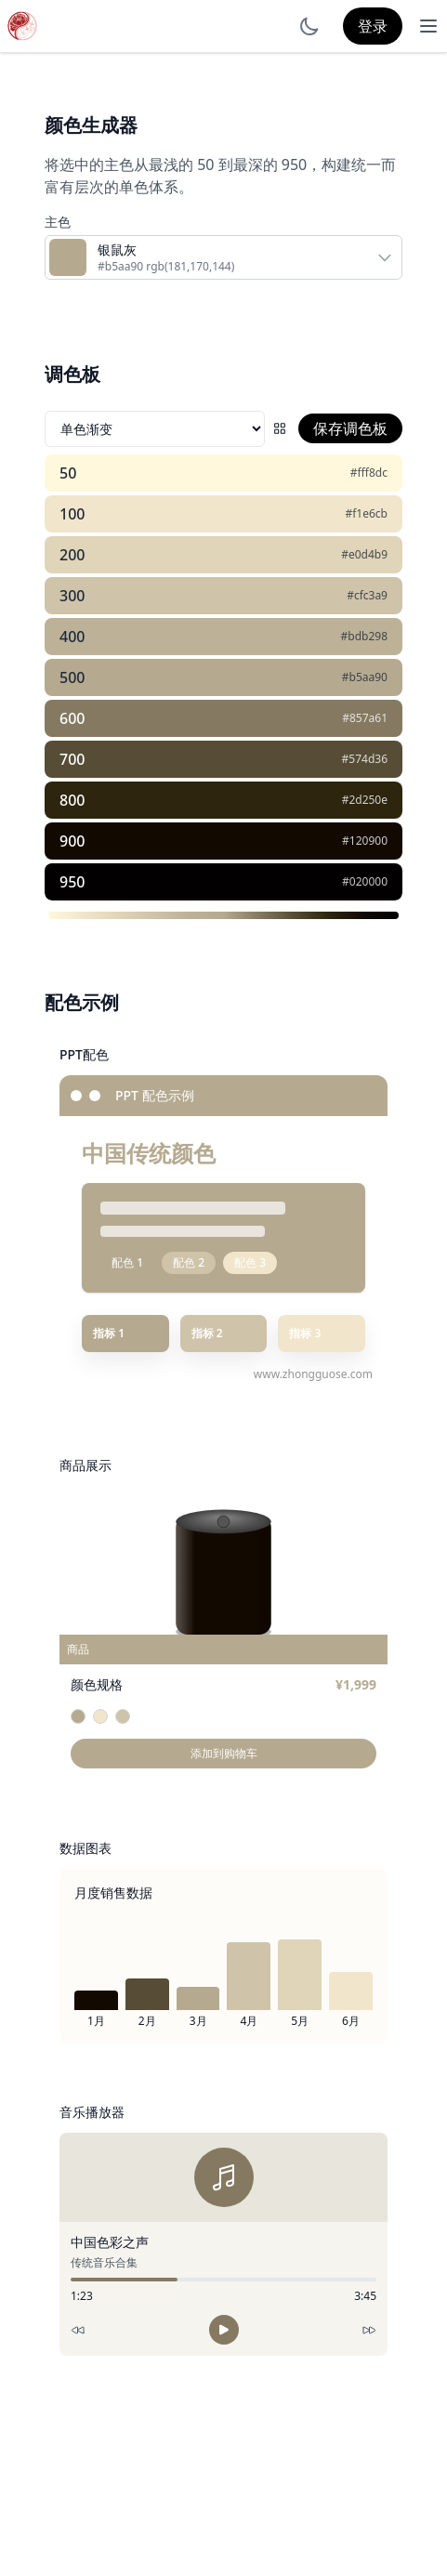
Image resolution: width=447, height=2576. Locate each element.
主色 (58, 221)
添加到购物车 (224, 1753)
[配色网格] (280, 428)
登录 (373, 26)
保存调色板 (350, 428)
